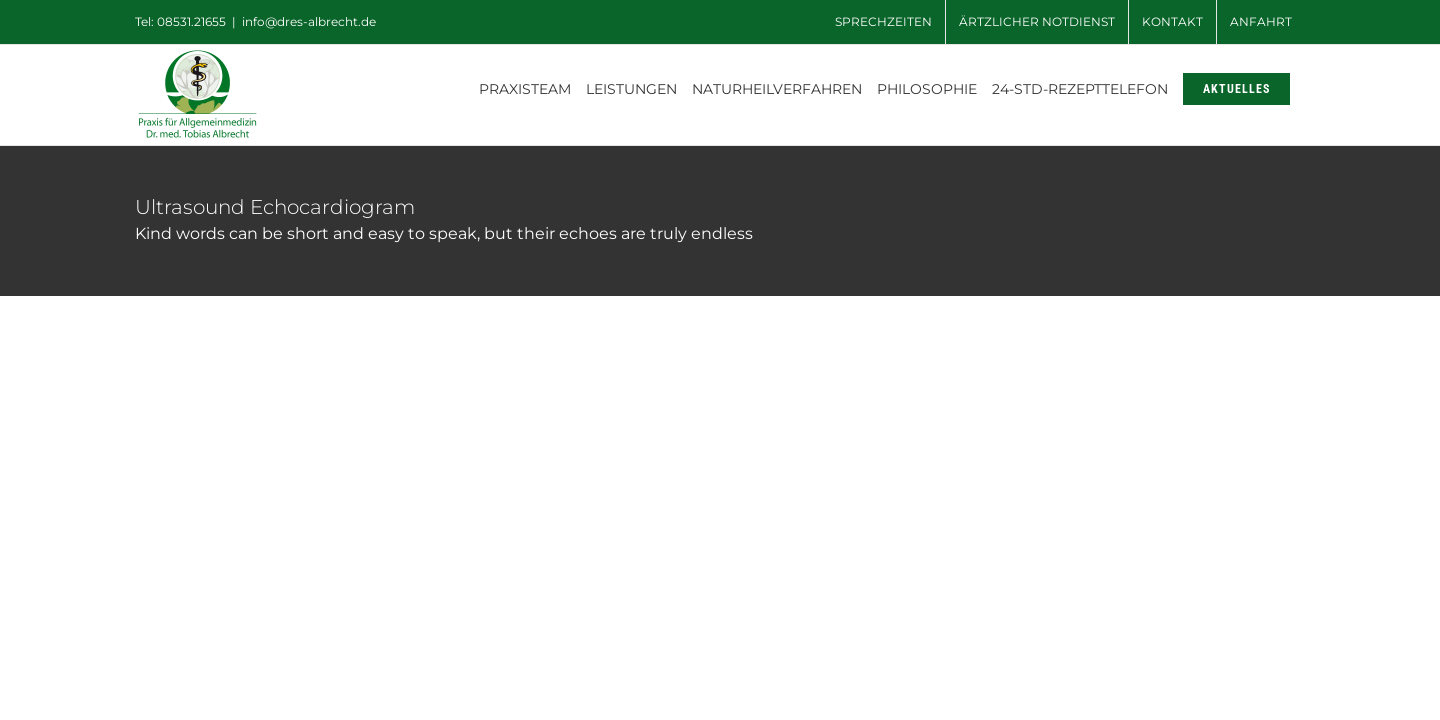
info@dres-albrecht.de (309, 21)
